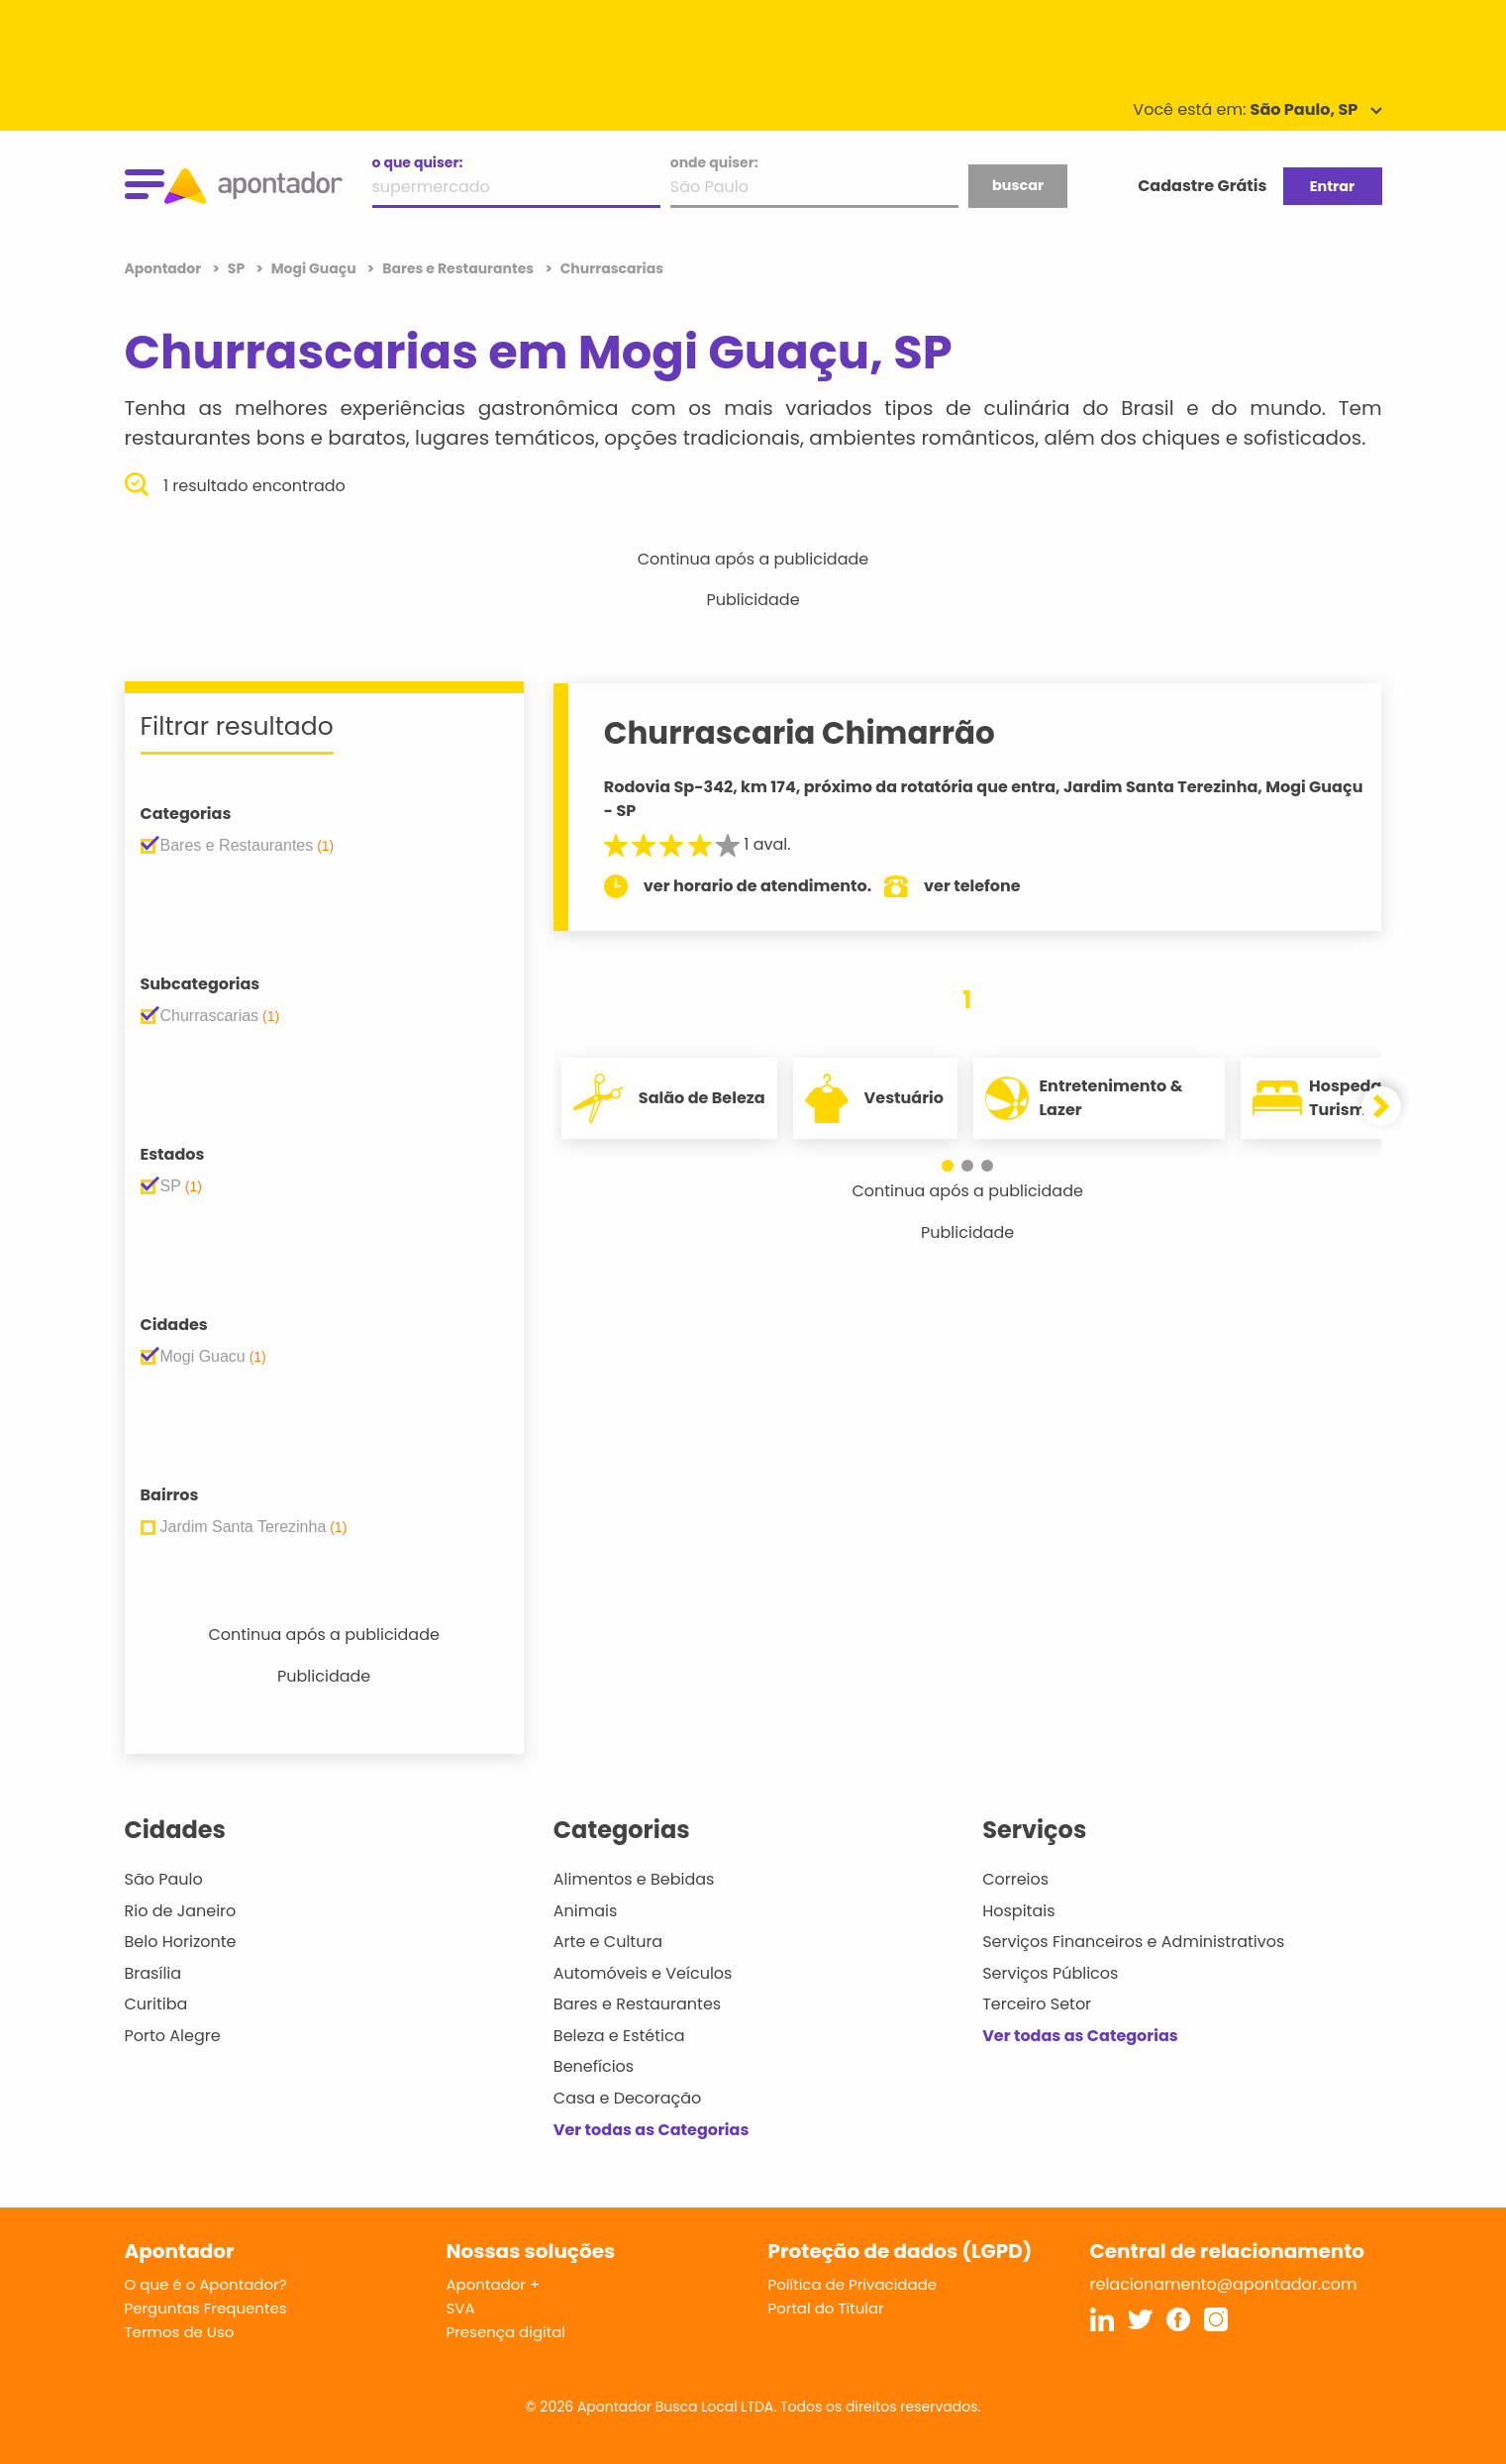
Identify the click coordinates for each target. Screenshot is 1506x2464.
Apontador (165, 268)
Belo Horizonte (181, 1941)
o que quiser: (417, 162)
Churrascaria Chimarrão (799, 733)
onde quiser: (714, 162)
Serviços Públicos (1050, 1973)
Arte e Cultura (607, 1941)
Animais (585, 1910)
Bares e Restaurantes (637, 2004)
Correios (1015, 1879)
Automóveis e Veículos (643, 1973)
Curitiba (156, 2004)
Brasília (153, 1973)
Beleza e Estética (619, 2035)
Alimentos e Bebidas (634, 1879)
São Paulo (164, 1879)
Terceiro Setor (1036, 2004)
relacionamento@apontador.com (1223, 2284)
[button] (948, 1166)
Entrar (1332, 186)
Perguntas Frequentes (206, 2308)
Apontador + (494, 2284)
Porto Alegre (173, 2035)
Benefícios (593, 2066)
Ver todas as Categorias (651, 2129)
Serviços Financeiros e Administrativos (1133, 1941)
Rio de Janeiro (181, 1910)
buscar (1018, 185)
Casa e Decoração (627, 2098)
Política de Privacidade (853, 2284)
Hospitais (1018, 1910)
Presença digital (506, 2331)
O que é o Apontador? (206, 2284)
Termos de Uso (180, 2331)
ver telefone (972, 885)
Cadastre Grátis (1202, 185)
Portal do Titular (826, 2308)
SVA (461, 2308)
